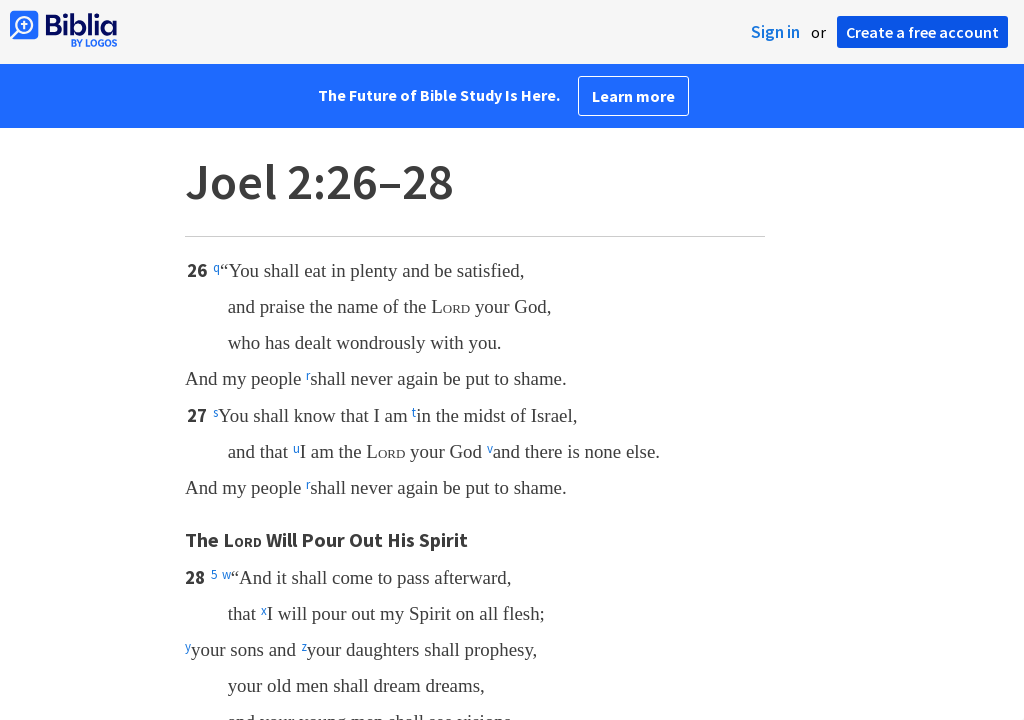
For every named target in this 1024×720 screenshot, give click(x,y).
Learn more (633, 96)
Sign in (775, 32)
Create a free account (922, 32)
